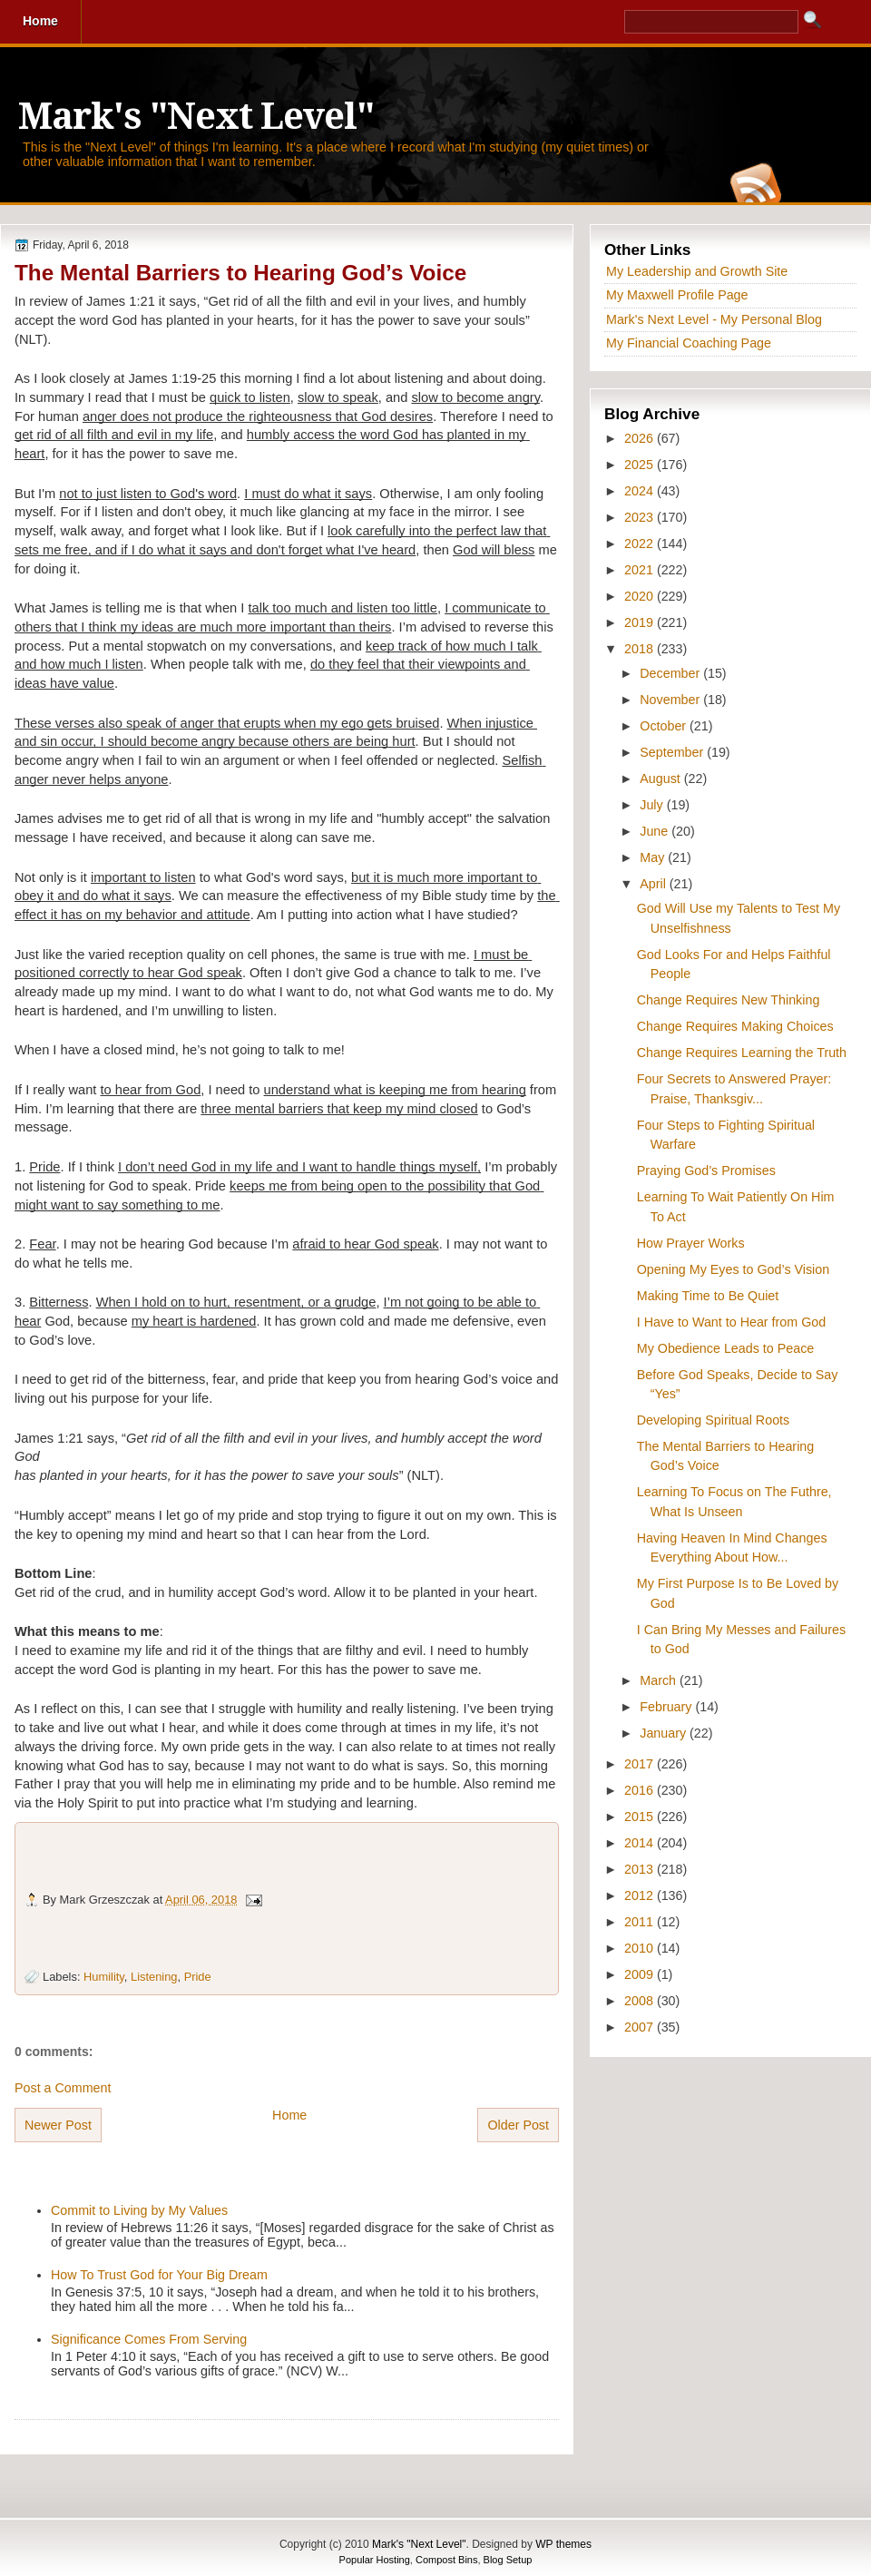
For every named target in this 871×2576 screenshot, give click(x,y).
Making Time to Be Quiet (708, 1295)
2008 (640, 2000)
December (671, 673)
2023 (640, 517)
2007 (640, 2027)
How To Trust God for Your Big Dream (159, 2274)
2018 (640, 649)
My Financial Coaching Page (688, 343)
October (665, 726)
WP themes (563, 2544)
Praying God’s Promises (706, 1170)
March (660, 1680)
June (655, 831)
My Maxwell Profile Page (677, 295)
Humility (103, 1976)
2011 (640, 1922)
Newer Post (58, 2125)
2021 (640, 570)
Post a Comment (63, 2088)
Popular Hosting (374, 2559)
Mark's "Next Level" (196, 116)
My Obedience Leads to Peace (726, 1348)
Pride (197, 1976)
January (665, 1733)
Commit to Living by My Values (139, 2210)
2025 (640, 464)
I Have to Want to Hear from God (731, 1322)
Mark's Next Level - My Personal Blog (714, 319)
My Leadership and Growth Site (697, 271)
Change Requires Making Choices (735, 1026)
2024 (640, 491)
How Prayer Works (691, 1243)
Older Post (518, 2125)
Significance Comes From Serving (149, 2339)
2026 (640, 438)
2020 (640, 596)
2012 (640, 1895)
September (673, 752)
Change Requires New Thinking (728, 1000)
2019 (640, 622)
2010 (640, 1948)
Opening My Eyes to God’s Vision (733, 1269)
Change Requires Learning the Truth (742, 1052)
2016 (640, 1790)
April (655, 884)
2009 (640, 1974)
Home (289, 2115)
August (661, 778)
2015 (640, 1816)
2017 (640, 1764)
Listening (154, 1976)
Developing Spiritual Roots (713, 1420)
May (654, 857)
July (653, 805)
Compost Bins (446, 2559)
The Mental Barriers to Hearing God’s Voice (240, 272)
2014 (640, 1843)
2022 (640, 543)
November (671, 699)
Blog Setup (508, 2559)
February (667, 1706)
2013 (640, 1869)
